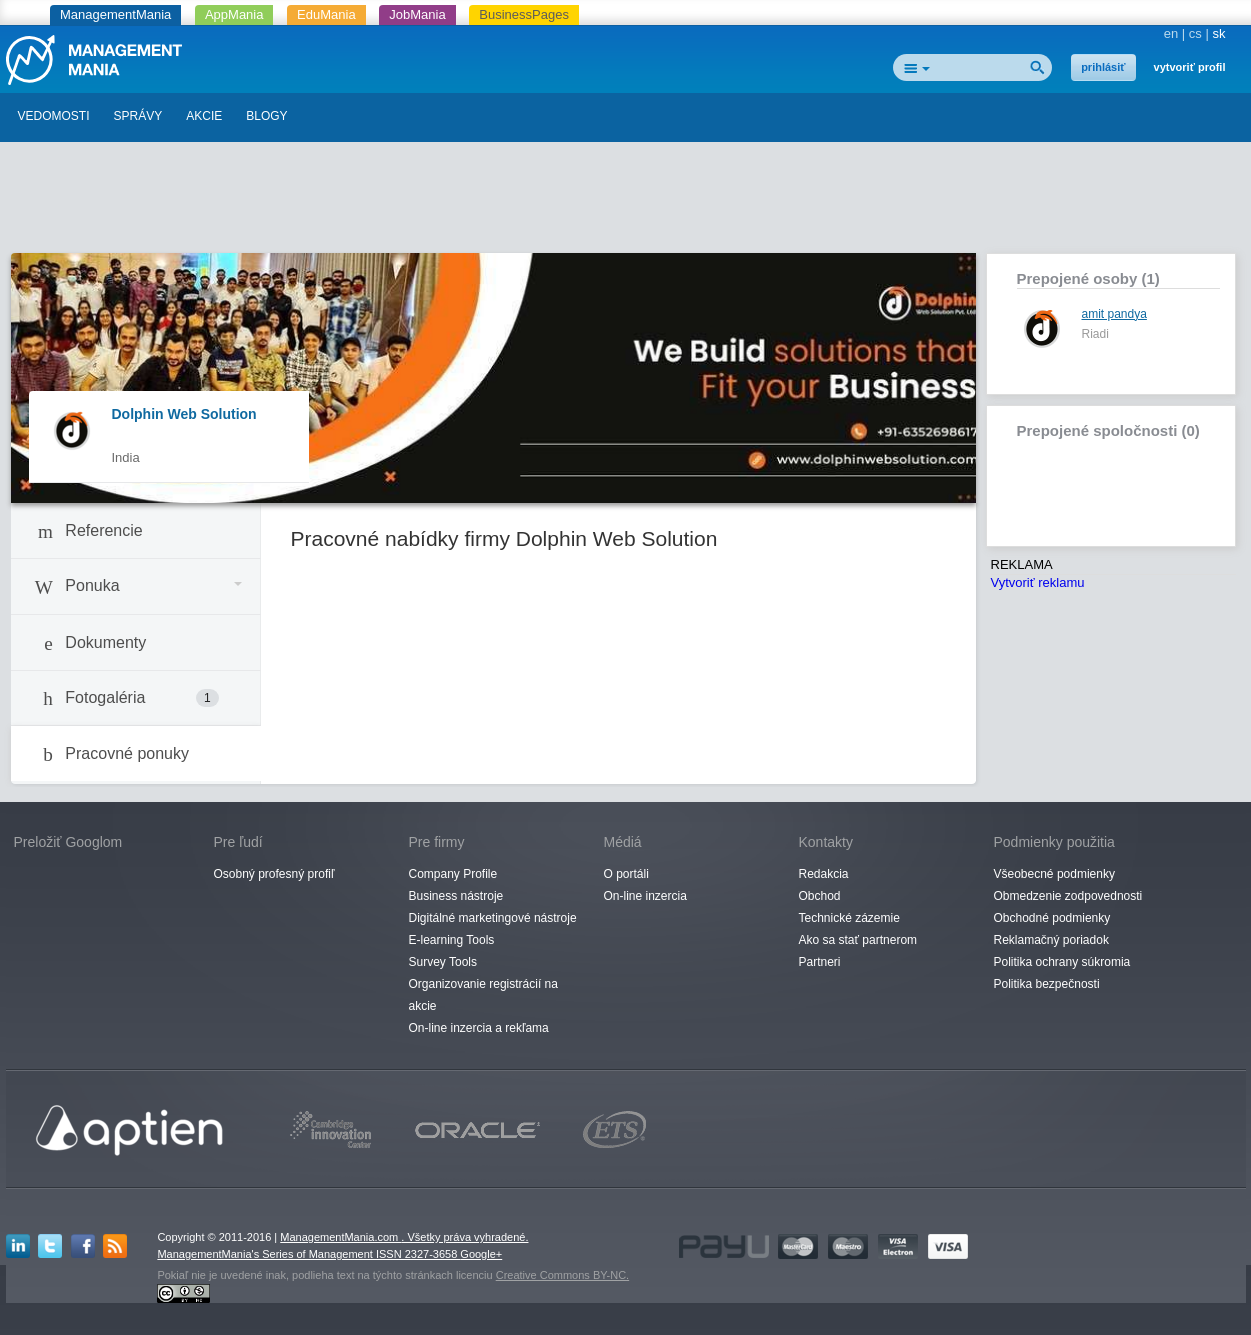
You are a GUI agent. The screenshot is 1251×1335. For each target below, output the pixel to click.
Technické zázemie (849, 918)
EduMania (326, 14)
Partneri (820, 962)
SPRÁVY (138, 116)
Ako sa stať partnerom (858, 940)
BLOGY (266, 116)
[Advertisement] (626, 203)
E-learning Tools (452, 940)
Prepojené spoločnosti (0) (1108, 430)
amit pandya (1114, 314)
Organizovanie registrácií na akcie (483, 995)
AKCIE (204, 116)
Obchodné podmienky (1052, 918)
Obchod (820, 896)
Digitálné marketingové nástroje (493, 918)
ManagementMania (115, 14)
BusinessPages (524, 14)
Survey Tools (443, 962)
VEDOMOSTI (54, 116)
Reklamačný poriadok (1051, 940)
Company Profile (453, 874)
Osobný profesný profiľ (274, 874)
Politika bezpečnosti (1047, 984)
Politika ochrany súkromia (1062, 962)
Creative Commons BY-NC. (562, 1275)
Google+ (481, 1254)
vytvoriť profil (1190, 67)
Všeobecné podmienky (1054, 874)
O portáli (626, 874)
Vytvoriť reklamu (1038, 582)
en (1171, 33)
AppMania (234, 14)
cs (1195, 33)
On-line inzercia (645, 896)
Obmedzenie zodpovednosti (1068, 896)
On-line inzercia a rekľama (479, 1028)
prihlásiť (1103, 67)
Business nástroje (456, 896)
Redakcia (824, 874)
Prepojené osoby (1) (1088, 278)
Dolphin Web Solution (184, 414)
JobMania (417, 14)
